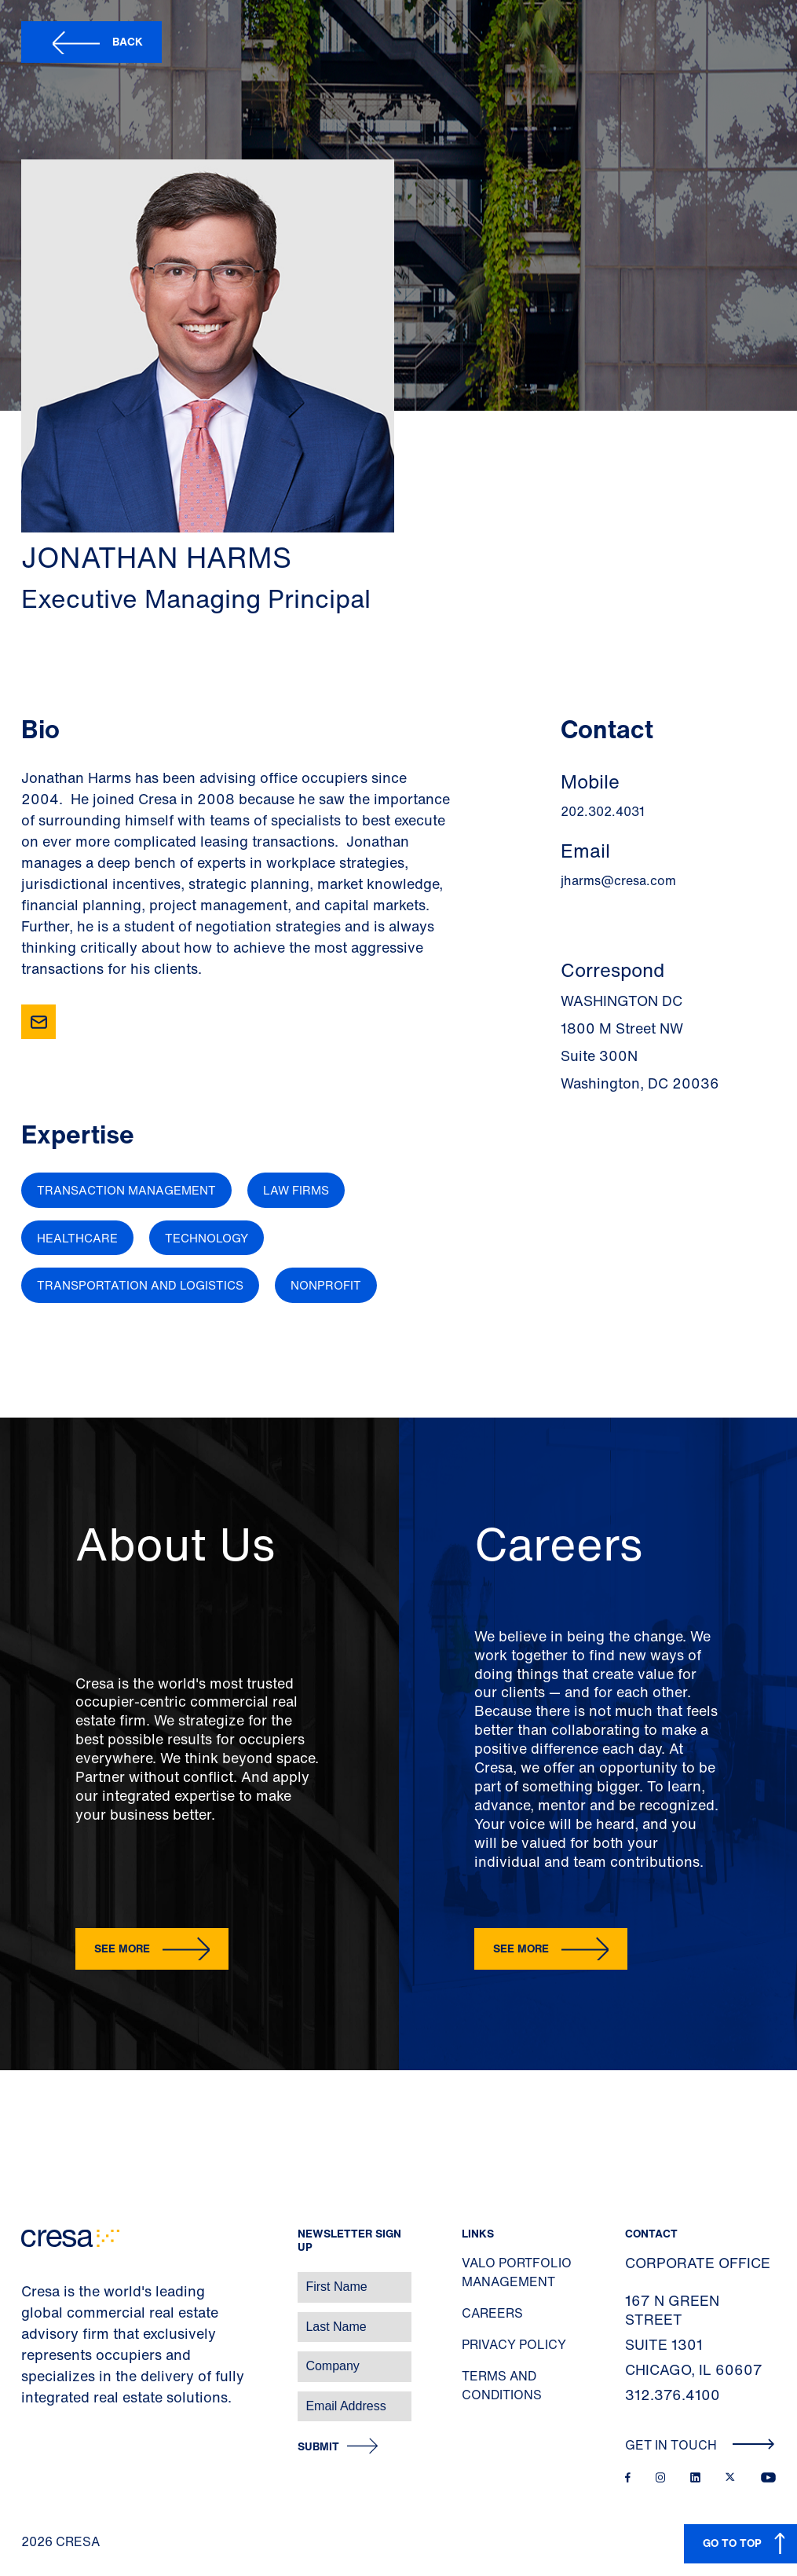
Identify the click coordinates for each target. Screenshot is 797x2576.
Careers (492, 2312)
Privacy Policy (514, 2344)
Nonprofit (326, 1284)
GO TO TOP (732, 2542)
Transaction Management (126, 1189)
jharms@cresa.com (618, 880)
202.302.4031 (603, 811)
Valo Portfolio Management (517, 2272)
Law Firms (296, 1189)
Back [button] (127, 41)
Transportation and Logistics (140, 1284)
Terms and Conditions (502, 2385)
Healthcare (77, 1237)
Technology (206, 1237)
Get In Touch (700, 2444)
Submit (318, 2446)
